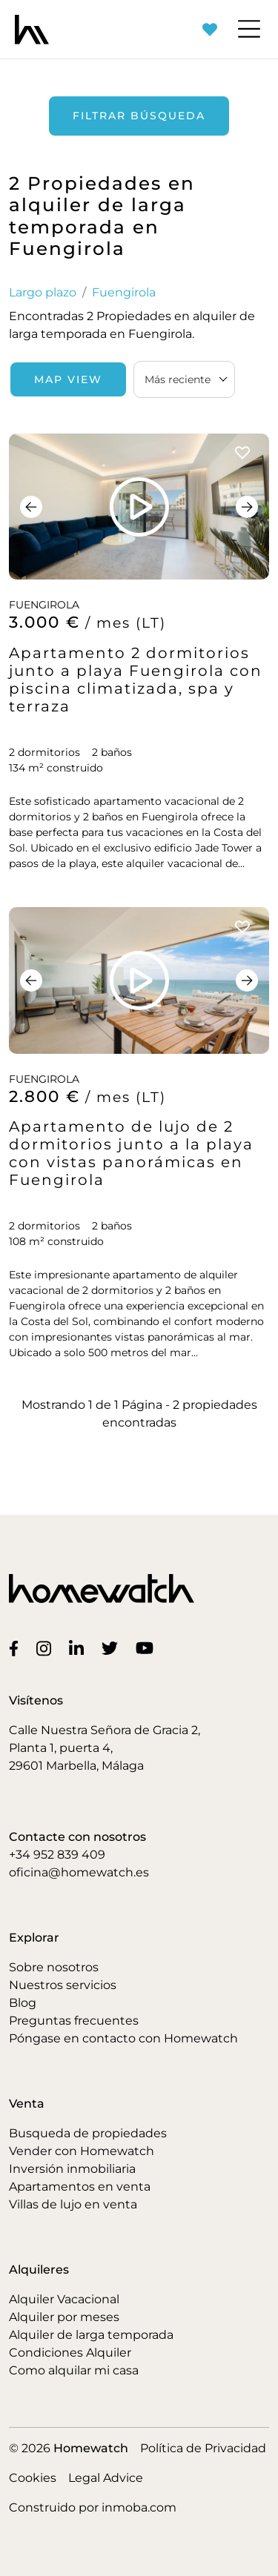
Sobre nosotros (54, 1967)
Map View (68, 379)
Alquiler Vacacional (64, 2299)
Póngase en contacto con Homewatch (123, 2038)
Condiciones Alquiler (70, 2353)
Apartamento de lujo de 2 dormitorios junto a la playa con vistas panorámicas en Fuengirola (131, 1153)
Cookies (32, 2478)
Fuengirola (124, 292)
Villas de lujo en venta (73, 2204)
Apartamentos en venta (79, 2187)
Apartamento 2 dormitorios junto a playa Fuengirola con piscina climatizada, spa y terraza (135, 679)
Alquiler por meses (64, 2317)
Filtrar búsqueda (139, 115)
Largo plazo (42, 292)
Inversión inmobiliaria (72, 2169)
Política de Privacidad (203, 2448)
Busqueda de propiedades (88, 2133)
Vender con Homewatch (81, 2151)
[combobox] (184, 379)
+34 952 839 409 (57, 1855)
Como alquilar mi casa (74, 2370)
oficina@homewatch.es (79, 1872)
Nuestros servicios (62, 1985)
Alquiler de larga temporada (91, 2335)
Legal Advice (105, 2478)
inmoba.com (139, 2507)
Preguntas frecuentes (74, 2021)
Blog (22, 2003)
